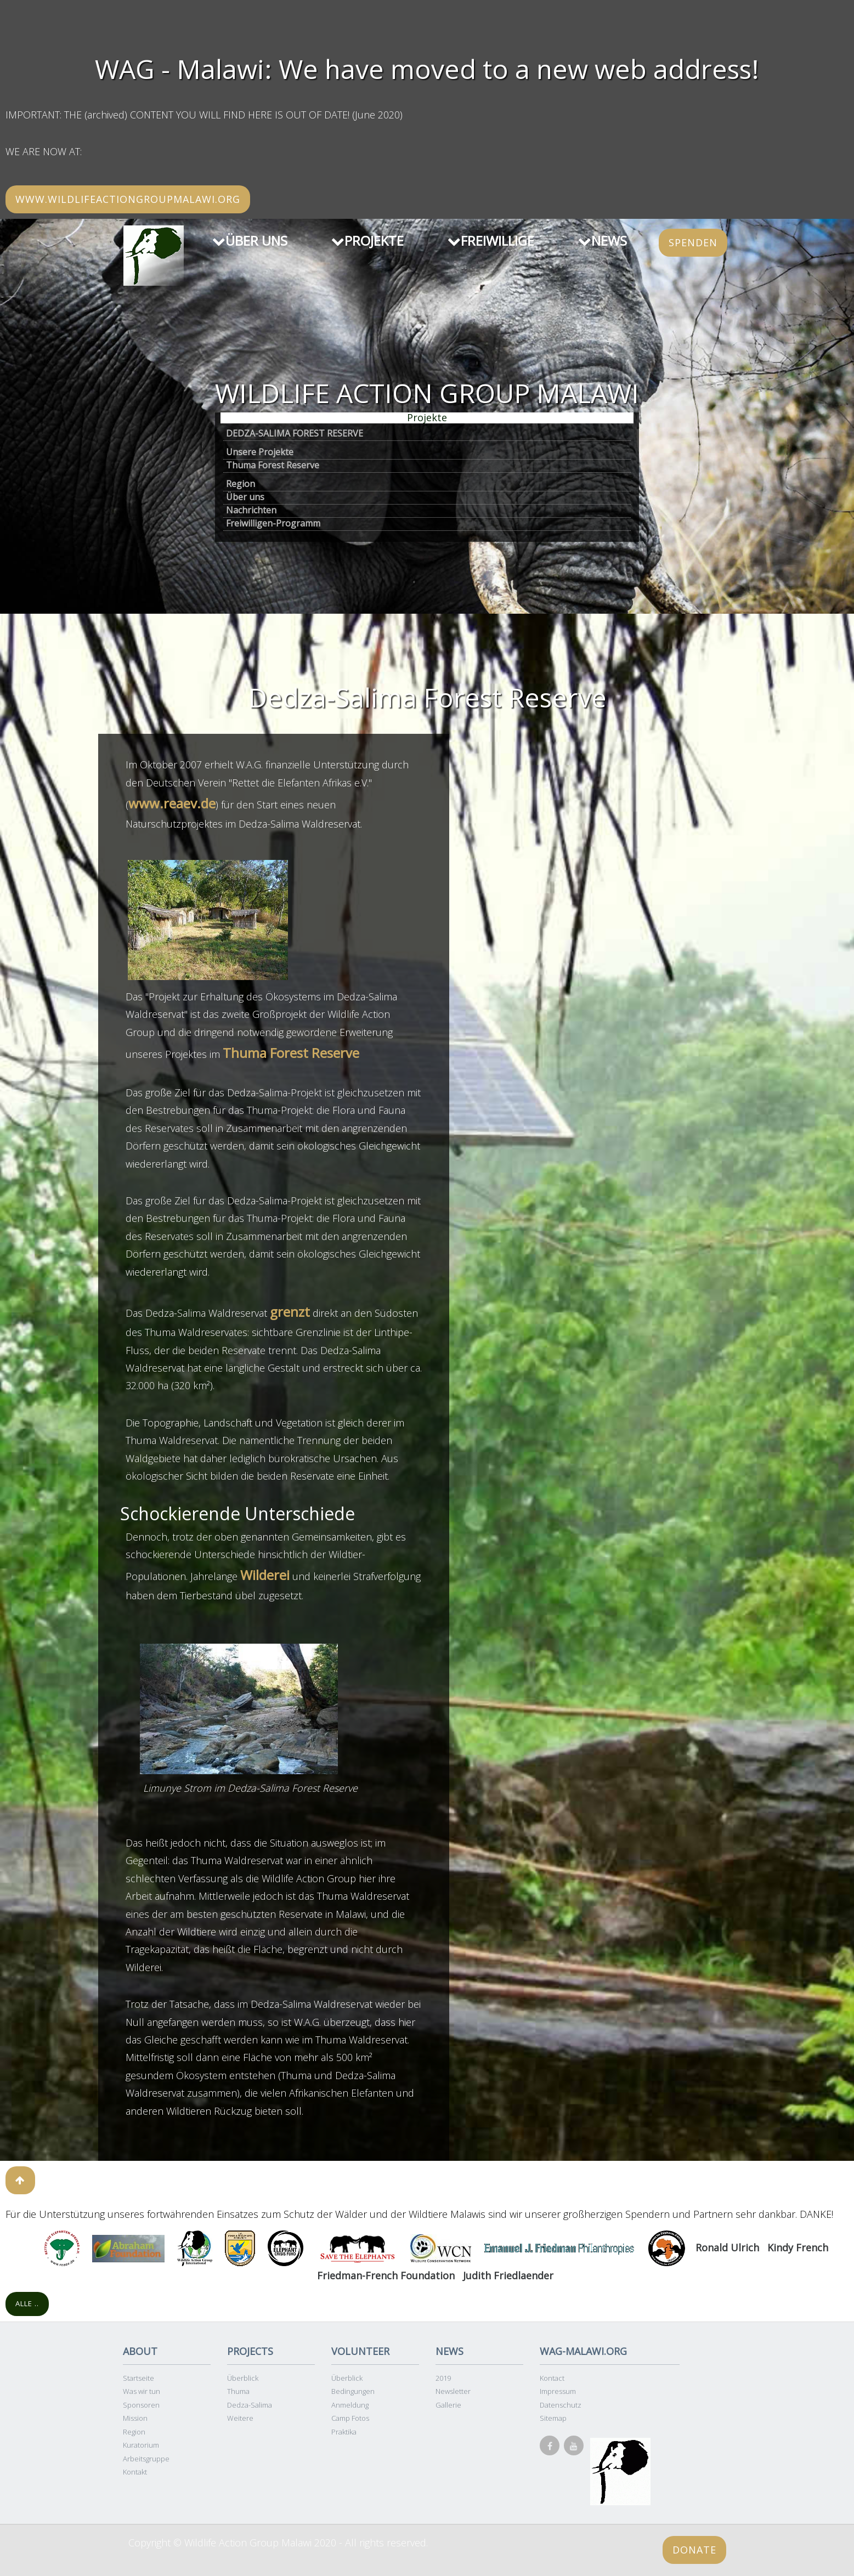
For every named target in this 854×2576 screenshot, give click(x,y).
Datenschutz (560, 2405)
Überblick (242, 2378)
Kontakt (135, 2472)
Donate (694, 2549)
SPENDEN (693, 242)
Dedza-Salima (249, 2405)
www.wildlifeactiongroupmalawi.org (127, 199)
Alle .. (27, 2303)
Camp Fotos (350, 2418)
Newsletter (453, 2391)
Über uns (245, 497)
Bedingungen (353, 2391)
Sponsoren (141, 2405)
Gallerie (448, 2405)
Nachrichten (251, 510)
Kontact (552, 2378)
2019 (443, 2378)
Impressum (558, 2391)
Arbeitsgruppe (146, 2459)
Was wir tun (141, 2391)
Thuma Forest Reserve (272, 465)
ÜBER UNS (249, 240)
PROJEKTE (367, 240)
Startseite (138, 2378)
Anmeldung (350, 2405)
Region (240, 484)
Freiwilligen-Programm (273, 523)
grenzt (290, 1312)
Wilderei (265, 1575)
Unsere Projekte (259, 452)
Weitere (240, 2418)
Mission (135, 2418)
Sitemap (553, 2418)
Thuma (238, 2391)
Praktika (344, 2432)
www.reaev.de (172, 803)
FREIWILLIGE (491, 240)
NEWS (602, 240)
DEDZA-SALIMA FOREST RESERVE (294, 433)
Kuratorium (141, 2445)
